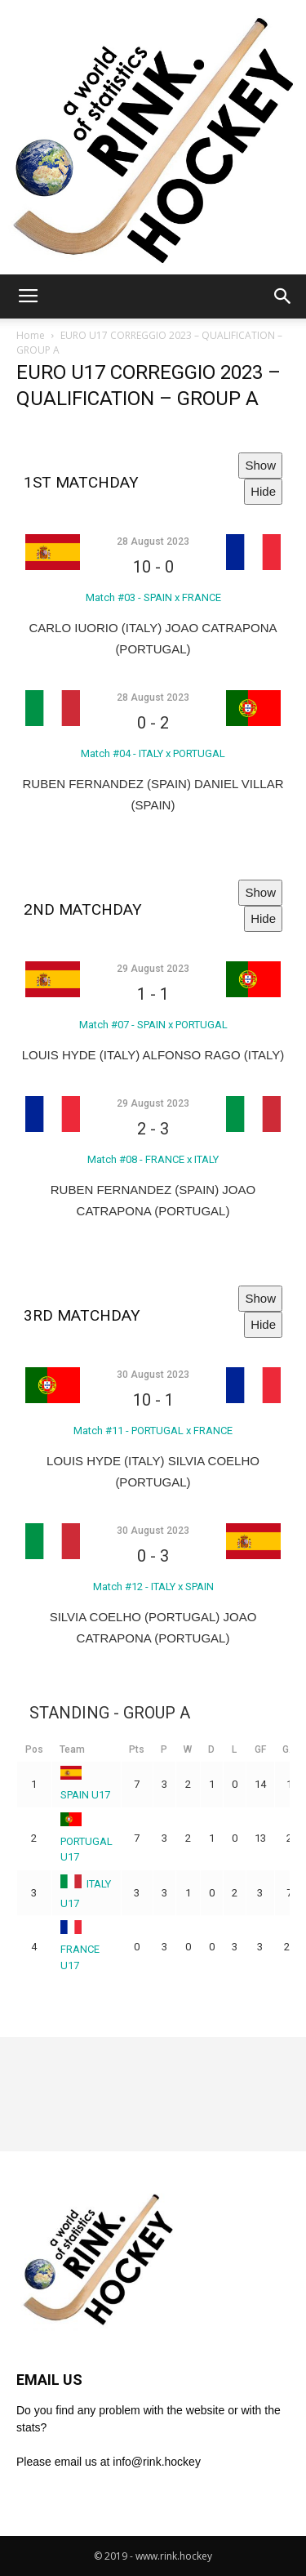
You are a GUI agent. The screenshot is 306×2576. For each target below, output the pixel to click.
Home (30, 335)
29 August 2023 (153, 968)
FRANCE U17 (80, 1947)
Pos (34, 1749)
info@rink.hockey (157, 2461)
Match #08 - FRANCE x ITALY (153, 1159)
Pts (136, 1749)
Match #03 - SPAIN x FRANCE (153, 597)
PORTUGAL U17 (86, 1839)
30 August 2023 (153, 1374)
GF (260, 1749)
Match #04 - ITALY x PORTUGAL (153, 753)
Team (72, 1749)
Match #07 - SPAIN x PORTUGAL (153, 1024)
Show (260, 465)
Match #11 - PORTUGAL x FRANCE (153, 1430)
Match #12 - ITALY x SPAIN (153, 1586)
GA (289, 1749)
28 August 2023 (153, 541)
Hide (263, 491)
